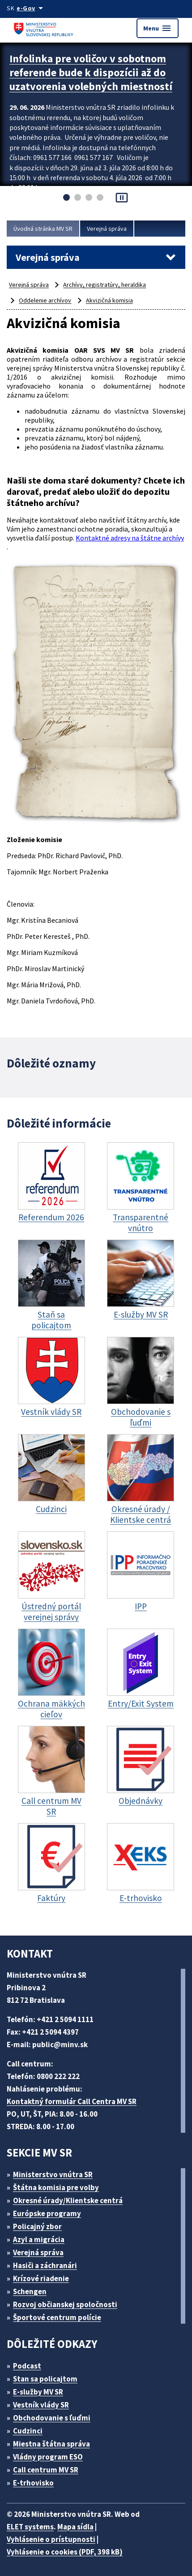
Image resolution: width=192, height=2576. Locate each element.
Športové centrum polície (57, 2317)
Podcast (27, 2366)
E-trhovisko (33, 2483)
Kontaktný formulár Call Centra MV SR (72, 2101)
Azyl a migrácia (38, 2239)
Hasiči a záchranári (45, 2265)
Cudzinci (28, 2431)
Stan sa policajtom (45, 2379)
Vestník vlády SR (41, 2405)
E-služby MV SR (38, 2392)
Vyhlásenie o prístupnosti (51, 2539)
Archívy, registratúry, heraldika (104, 285)
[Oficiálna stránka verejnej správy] (31, 8)
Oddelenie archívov (45, 300)
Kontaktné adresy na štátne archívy (130, 537)
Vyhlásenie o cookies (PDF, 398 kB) (65, 2552)
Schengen (30, 2291)
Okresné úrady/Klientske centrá (68, 2200)
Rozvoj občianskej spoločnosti (65, 2304)
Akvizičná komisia (109, 300)
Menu (157, 28)
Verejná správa (107, 229)
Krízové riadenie (41, 2278)
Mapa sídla (75, 2527)
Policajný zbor (37, 2226)
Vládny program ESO (48, 2457)
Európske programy (47, 2213)
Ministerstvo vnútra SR (53, 2174)
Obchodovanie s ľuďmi (51, 2418)
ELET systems (30, 2527)
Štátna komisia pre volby (56, 2187)
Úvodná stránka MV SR (43, 229)
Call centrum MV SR (45, 2470)
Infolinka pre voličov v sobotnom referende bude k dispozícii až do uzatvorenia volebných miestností (90, 72)
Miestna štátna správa (51, 2444)
